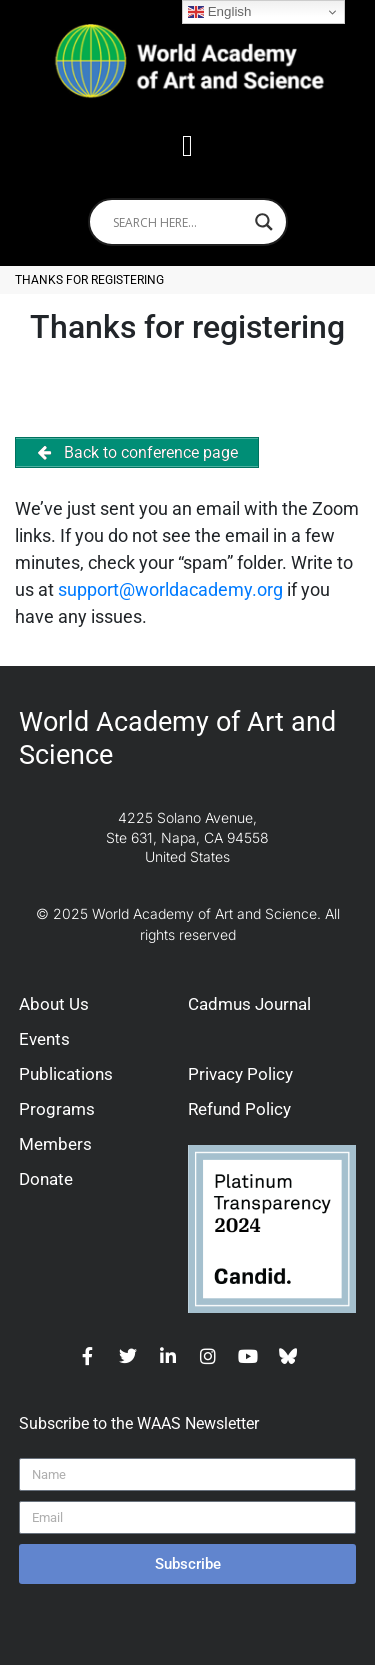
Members (55, 1144)
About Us (54, 1004)
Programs (57, 1109)
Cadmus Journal (249, 1004)
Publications (66, 1074)
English (219, 12)
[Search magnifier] (264, 222)
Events (44, 1039)
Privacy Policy (240, 1074)
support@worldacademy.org (170, 589)
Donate (46, 1179)
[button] (188, 145)
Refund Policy (239, 1109)
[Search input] (179, 222)
